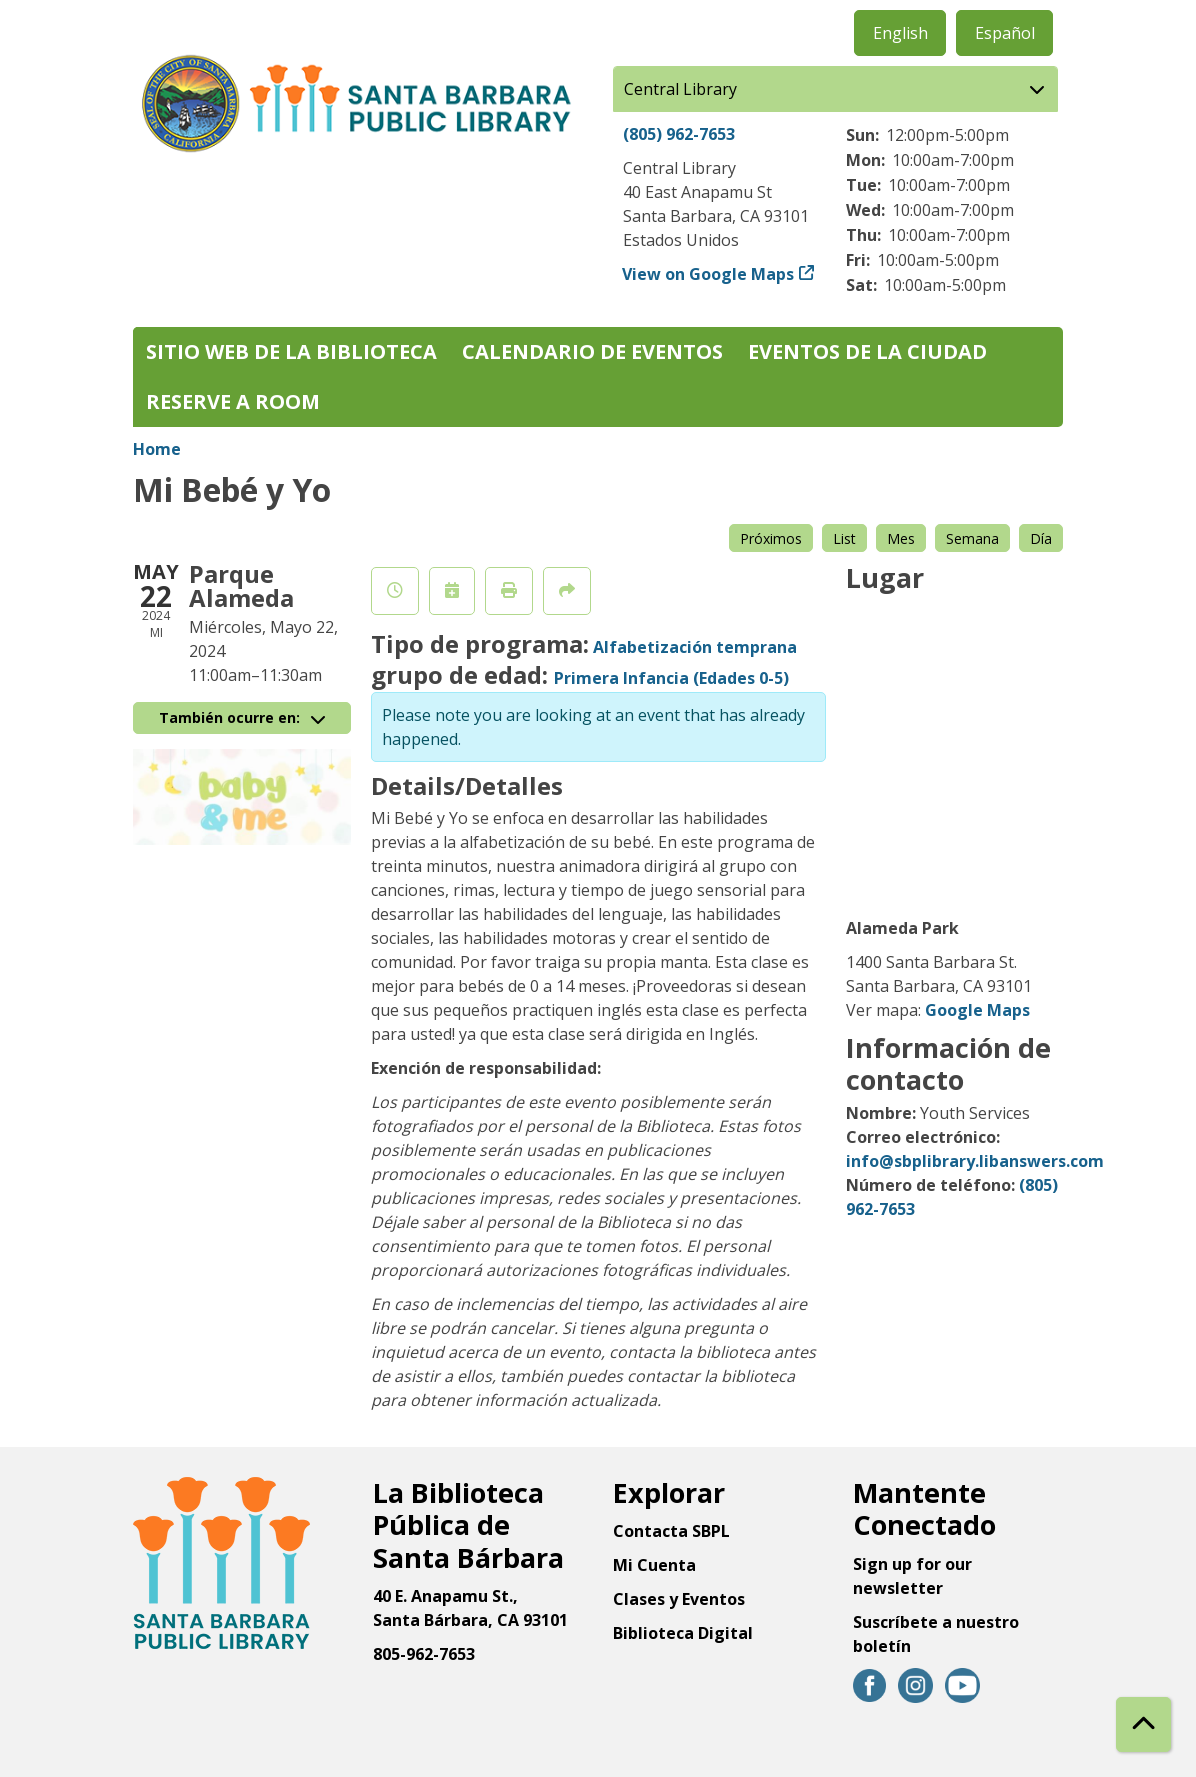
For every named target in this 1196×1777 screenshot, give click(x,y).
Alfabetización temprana (695, 647)
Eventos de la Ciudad (867, 351)
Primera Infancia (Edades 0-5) (671, 678)
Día (1041, 538)
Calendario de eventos (592, 351)
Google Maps (977, 1010)
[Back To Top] (1143, 1724)
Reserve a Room (233, 401)
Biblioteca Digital (683, 1633)
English (900, 33)
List (844, 538)
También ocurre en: (242, 717)
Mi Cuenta (654, 1565)
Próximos (771, 538)
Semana (972, 538)
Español (1005, 33)
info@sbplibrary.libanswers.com (975, 1161)
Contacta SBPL (671, 1531)
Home (157, 449)
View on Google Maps (708, 274)
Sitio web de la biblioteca (291, 351)
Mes (901, 538)
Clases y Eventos (679, 1599)
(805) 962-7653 (679, 134)
